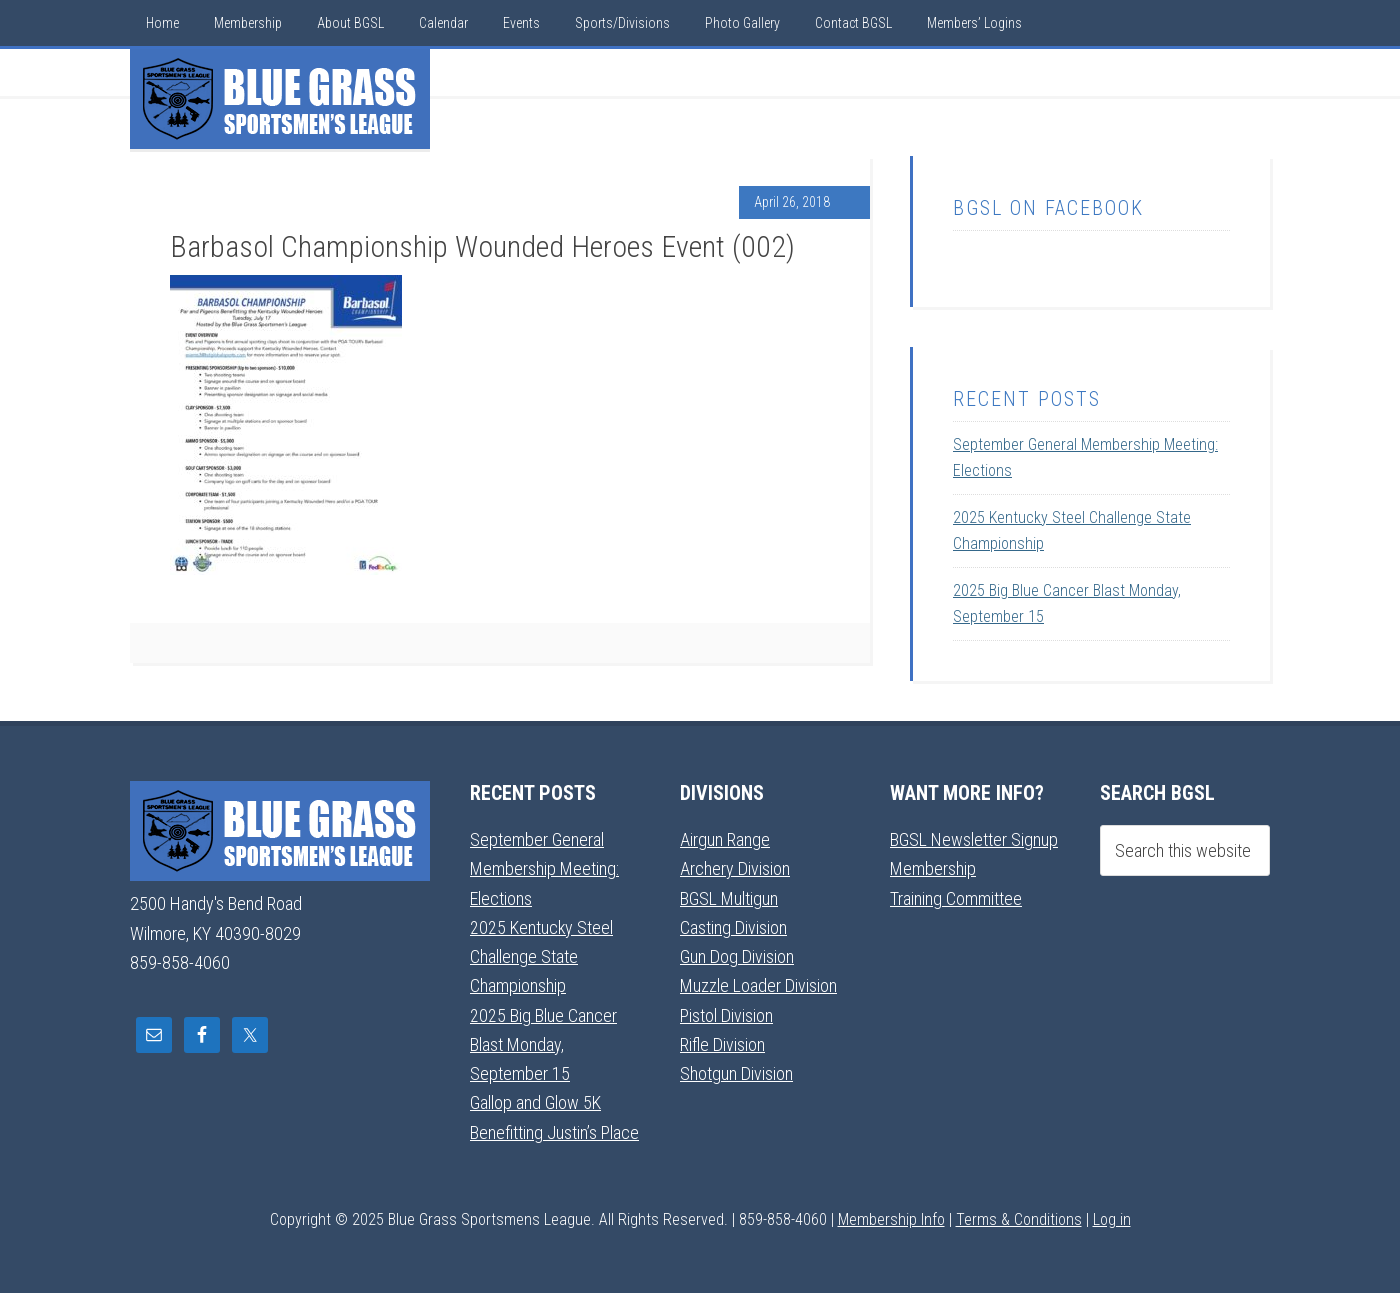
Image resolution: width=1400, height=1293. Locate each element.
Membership (933, 868)
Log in (1112, 1219)
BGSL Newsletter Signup (974, 839)
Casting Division (733, 927)
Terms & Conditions (1019, 1219)
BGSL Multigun (729, 898)
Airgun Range (725, 839)
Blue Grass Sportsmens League (280, 99)
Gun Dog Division (737, 956)
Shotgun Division (736, 1073)
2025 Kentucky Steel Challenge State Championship (542, 957)
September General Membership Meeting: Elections (544, 869)
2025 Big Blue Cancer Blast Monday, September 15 (543, 1045)
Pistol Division (726, 1015)
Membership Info (891, 1219)
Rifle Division (722, 1044)
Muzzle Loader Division (758, 985)
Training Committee (956, 898)
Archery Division (735, 868)
